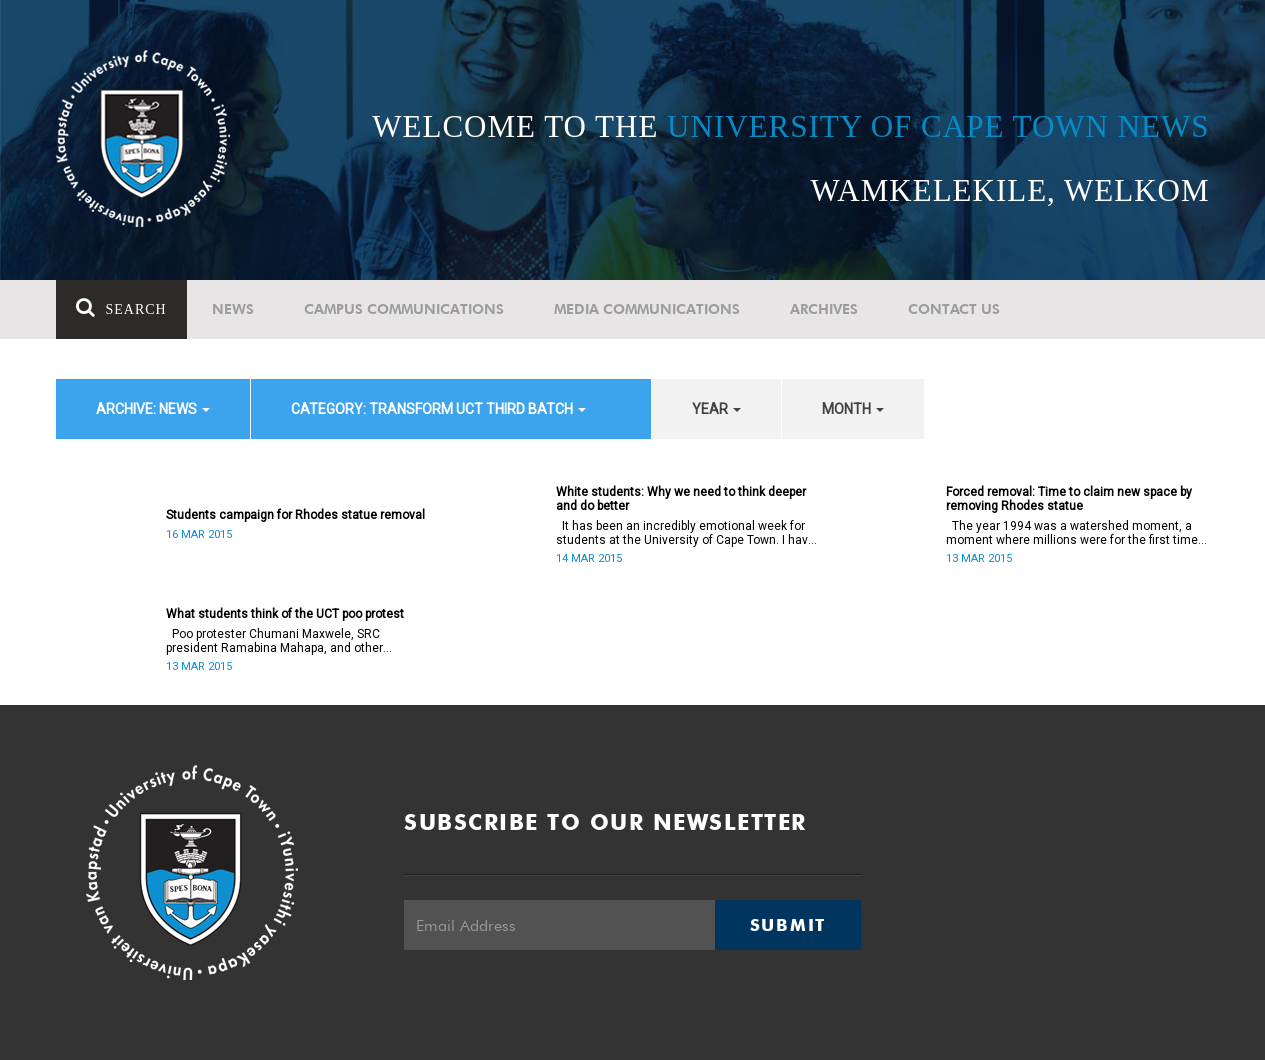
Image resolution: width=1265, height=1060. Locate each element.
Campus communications (404, 309)
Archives (824, 309)
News (233, 309)
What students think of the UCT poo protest (285, 614)
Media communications (647, 309)
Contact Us (954, 309)
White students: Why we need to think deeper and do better (681, 499)
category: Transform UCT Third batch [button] (438, 409)
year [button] (716, 409)
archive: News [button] (153, 409)
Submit (788, 925)
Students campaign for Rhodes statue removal (295, 515)
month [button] (853, 409)
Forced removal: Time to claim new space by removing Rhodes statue (1069, 499)
